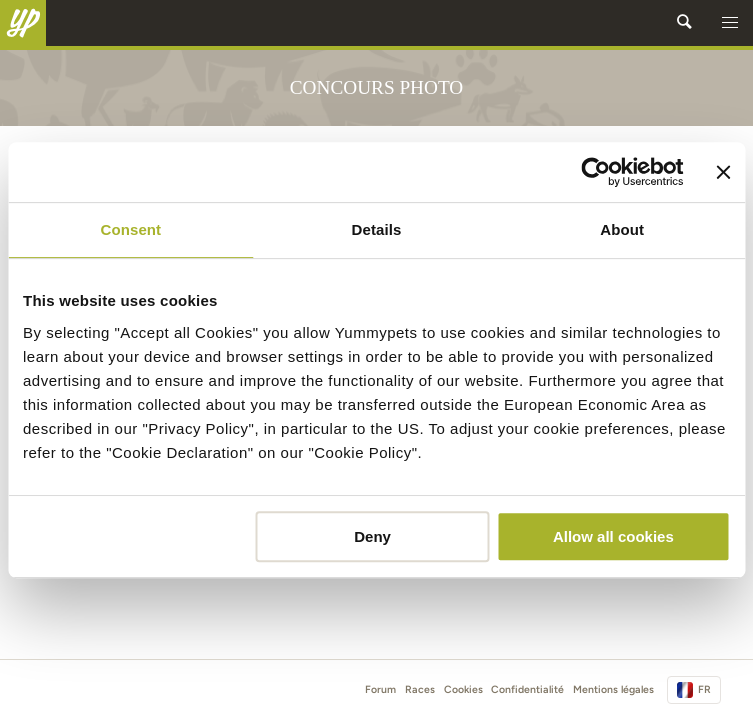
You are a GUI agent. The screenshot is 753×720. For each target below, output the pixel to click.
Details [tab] (377, 229)
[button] (730, 23)
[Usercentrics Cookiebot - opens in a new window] (596, 172)
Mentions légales (613, 689)
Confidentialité (527, 689)
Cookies (463, 689)
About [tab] (622, 229)
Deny (372, 536)
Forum (380, 689)
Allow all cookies (613, 536)
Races (420, 689)
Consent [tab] (130, 229)
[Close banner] (723, 172)
